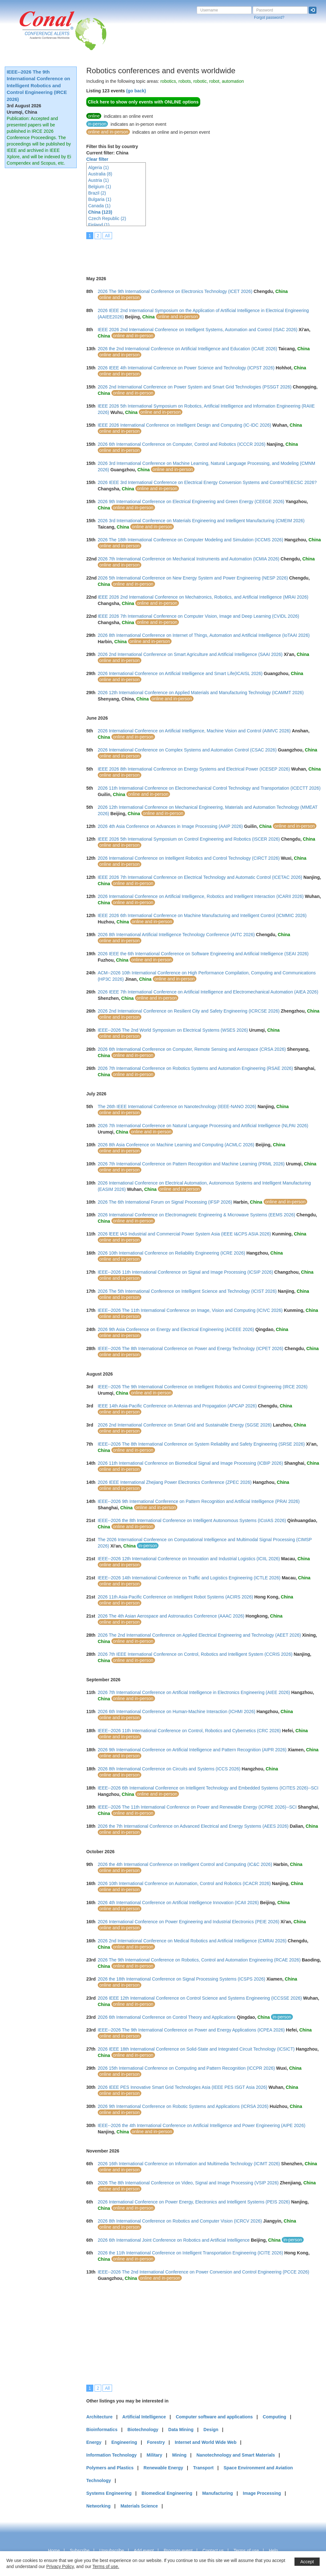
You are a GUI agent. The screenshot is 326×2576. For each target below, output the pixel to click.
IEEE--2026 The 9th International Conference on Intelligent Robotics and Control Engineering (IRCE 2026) (38, 85)
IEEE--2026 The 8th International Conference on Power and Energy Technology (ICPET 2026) (190, 1348)
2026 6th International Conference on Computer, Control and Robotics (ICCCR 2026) (182, 444)
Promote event (178, 2550)
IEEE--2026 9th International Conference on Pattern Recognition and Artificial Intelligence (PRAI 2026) (199, 1501)
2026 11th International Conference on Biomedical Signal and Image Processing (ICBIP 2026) (190, 1463)
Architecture (99, 2416)
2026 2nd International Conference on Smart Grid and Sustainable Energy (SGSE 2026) (185, 1424)
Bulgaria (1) (99, 199)
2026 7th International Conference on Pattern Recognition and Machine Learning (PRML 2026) (191, 1163)
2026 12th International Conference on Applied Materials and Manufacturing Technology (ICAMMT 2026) (201, 692)
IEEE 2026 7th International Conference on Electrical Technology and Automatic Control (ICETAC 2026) (200, 877)
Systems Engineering (108, 2493)
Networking (98, 2505)
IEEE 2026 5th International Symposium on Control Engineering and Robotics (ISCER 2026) (189, 839)
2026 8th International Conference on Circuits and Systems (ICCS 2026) (169, 1768)
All (107, 235)
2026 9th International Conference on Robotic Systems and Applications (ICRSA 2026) (183, 2106)
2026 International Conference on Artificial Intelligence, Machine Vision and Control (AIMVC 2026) (194, 730)
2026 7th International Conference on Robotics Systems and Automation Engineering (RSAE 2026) (195, 1068)
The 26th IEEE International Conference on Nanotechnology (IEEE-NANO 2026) (177, 1106)
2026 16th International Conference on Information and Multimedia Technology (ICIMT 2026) (189, 2163)
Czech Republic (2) (107, 218)
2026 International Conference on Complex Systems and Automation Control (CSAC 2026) (187, 749)
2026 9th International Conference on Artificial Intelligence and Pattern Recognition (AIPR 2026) (192, 1749)
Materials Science (139, 2505)
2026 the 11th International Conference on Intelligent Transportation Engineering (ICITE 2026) (190, 2252)
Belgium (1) (99, 186)
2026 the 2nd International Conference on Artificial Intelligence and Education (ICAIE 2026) (187, 348)
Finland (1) (99, 224)
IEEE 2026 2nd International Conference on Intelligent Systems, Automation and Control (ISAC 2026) (197, 329)
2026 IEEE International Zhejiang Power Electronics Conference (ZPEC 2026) (175, 1482)
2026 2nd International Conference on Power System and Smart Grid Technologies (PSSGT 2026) (195, 386)
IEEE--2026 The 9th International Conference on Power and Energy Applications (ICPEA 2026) (191, 2029)
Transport (203, 2467)
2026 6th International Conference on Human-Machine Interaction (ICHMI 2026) (176, 1711)
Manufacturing (217, 2493)
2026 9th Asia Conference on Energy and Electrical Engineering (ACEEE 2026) (176, 1329)
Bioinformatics (101, 2429)
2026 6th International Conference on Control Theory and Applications (167, 2017)
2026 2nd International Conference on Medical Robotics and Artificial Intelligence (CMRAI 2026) (192, 1940)
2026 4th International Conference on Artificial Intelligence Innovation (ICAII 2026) (178, 1902)
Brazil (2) (97, 193)
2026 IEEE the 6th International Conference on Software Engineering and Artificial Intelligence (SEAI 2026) (203, 953)
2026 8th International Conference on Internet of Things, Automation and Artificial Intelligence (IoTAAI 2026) (204, 635)
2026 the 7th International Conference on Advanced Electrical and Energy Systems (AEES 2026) (193, 1826)
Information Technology (111, 2455)
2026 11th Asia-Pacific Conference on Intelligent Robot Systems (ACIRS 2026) (175, 1596)
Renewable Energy (163, 2467)
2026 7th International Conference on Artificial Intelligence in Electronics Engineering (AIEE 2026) (194, 1692)
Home (54, 2550)
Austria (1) (98, 180)
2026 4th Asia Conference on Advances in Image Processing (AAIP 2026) (170, 826)
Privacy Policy (60, 2566)
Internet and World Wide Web (206, 2442)
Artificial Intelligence (144, 2416)
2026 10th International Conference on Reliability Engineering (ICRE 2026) (171, 1253)
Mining (179, 2455)
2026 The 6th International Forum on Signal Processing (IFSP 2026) (165, 1202)
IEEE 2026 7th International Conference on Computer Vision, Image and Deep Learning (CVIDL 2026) (198, 616)
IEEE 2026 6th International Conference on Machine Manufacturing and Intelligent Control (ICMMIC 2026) (202, 915)
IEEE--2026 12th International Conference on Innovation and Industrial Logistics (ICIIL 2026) (189, 1558)
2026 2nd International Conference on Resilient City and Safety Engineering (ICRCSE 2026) (189, 1011)
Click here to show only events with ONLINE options (143, 101)
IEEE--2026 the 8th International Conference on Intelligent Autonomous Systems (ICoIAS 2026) (192, 1520)
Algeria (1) (98, 167)
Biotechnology (142, 2429)
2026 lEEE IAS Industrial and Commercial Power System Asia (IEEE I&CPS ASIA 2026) (184, 1233)
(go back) (136, 90)
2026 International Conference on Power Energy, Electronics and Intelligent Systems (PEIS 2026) (194, 2201)
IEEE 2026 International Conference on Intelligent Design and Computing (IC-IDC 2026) (184, 425)
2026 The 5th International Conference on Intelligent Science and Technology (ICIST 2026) (187, 1291)
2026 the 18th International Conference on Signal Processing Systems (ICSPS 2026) (181, 1979)
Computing (274, 2416)
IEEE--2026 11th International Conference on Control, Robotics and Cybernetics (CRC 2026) (189, 1730)
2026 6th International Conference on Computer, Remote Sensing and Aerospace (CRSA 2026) (192, 1049)
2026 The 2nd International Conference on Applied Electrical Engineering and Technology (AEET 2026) (199, 1635)
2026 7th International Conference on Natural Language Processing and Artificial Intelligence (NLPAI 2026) (203, 1125)
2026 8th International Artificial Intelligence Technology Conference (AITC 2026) (176, 934)
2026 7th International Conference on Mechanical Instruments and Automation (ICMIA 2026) (188, 558)
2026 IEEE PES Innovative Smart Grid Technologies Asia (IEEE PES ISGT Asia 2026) (182, 2087)
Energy (93, 2442)
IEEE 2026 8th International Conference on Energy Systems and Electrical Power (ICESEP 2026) (194, 769)
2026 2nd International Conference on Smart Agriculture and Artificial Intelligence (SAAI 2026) (190, 654)
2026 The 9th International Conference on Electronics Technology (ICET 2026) (175, 291)
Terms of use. (105, 2566)
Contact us (213, 2550)
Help (273, 2550)
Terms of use (246, 2550)
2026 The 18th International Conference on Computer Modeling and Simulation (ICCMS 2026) (190, 539)
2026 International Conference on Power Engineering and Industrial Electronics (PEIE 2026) (188, 1921)
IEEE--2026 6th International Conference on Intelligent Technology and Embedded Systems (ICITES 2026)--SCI (208, 1787)
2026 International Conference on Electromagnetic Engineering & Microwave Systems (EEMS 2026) (196, 1214)
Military (154, 2455)
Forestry (156, 2442)
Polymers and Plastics (110, 2467)
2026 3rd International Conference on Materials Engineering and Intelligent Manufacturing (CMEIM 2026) (201, 520)
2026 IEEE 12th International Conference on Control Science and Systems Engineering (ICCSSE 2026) (200, 1998)
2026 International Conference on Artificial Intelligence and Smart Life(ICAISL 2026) (180, 673)
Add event (144, 2550)
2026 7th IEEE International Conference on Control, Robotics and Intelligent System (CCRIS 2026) (195, 1654)
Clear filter (97, 159)
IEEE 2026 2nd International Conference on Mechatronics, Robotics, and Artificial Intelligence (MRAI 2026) (203, 597)
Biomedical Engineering (167, 2493)
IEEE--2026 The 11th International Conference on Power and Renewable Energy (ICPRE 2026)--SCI (197, 1807)
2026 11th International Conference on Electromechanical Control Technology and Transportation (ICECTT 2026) (209, 788)
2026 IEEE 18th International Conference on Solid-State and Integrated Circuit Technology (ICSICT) (196, 2049)
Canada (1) (99, 205)
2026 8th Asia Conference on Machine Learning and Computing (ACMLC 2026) (176, 1144)
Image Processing (262, 2493)
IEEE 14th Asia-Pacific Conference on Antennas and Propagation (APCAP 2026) (177, 1405)
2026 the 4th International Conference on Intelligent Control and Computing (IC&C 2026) (185, 1864)
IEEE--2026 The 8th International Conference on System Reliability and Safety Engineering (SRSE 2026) (201, 1444)
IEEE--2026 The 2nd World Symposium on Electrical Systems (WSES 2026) (173, 1030)
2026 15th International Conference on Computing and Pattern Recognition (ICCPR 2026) (186, 2068)
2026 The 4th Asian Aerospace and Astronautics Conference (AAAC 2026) (171, 1616)
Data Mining (181, 2429)
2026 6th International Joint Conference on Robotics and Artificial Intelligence (174, 2240)
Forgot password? (269, 17)
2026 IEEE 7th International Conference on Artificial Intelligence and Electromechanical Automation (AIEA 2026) (208, 991)
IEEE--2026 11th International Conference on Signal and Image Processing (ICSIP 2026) (185, 1272)
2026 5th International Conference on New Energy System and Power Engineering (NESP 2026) (193, 577)
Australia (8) (100, 173)
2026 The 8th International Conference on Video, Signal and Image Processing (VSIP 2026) (188, 2182)
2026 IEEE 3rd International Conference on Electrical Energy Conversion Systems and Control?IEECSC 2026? (207, 482)
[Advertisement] (202, 253)
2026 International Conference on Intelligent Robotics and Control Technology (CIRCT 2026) (189, 858)
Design (210, 2429)
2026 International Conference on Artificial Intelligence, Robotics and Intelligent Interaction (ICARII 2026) (201, 896)
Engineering (124, 2442)
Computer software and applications (214, 2416)
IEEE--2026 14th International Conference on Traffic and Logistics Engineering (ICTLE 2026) (189, 1577)
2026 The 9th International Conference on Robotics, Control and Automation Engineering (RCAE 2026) (199, 1959)
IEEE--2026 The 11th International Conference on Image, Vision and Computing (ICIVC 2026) (190, 1310)
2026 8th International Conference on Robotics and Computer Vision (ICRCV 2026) (180, 2221)
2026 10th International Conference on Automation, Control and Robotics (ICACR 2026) (184, 1883)
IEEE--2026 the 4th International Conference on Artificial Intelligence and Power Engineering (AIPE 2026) (201, 2125)
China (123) (100, 212)
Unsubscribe (111, 2550)
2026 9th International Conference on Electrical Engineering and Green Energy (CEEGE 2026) (191, 501)
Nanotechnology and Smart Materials (235, 2455)
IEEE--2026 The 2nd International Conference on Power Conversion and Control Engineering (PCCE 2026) (203, 2271)
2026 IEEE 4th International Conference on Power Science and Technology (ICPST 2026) (186, 367)
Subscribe (79, 2550)
